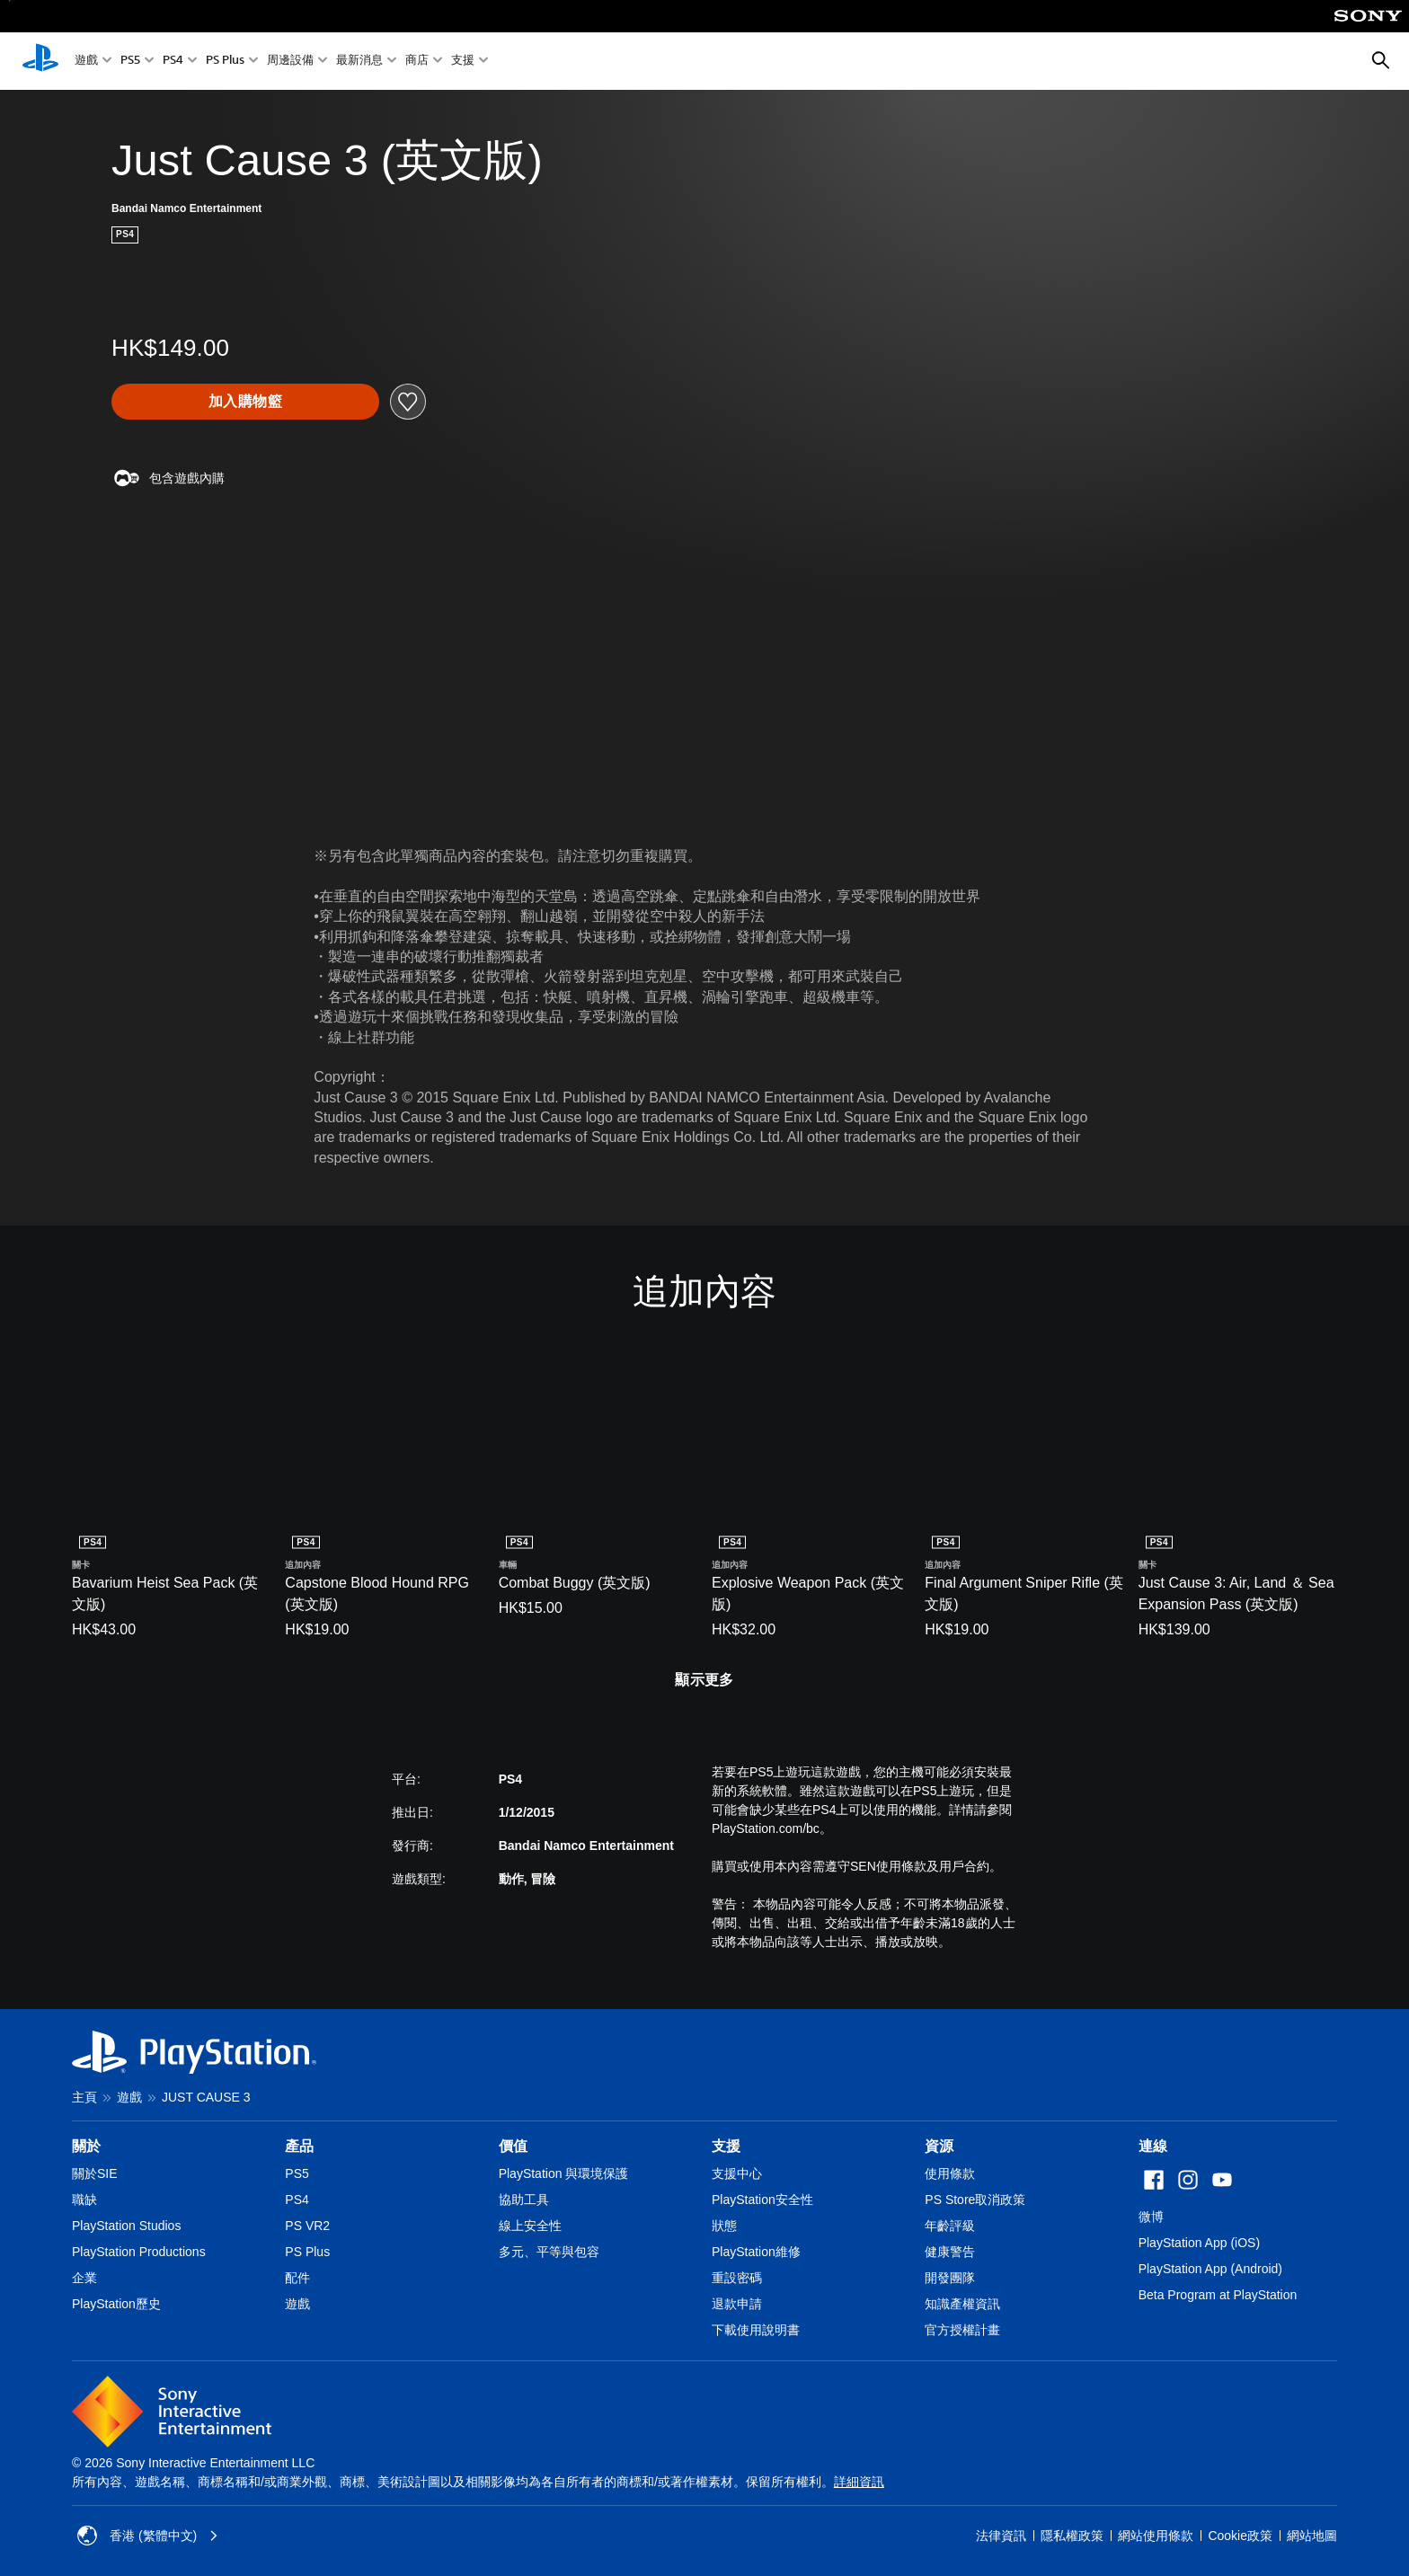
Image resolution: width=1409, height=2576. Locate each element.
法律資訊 (1001, 2535)
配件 (297, 2278)
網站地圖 (1312, 2535)
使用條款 (950, 2173)
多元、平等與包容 (549, 2251)
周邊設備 (290, 61)
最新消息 (359, 61)
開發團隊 (950, 2278)
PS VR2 (307, 2225)
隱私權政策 (1072, 2535)
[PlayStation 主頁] (40, 61)
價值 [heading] (513, 2146)
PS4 (173, 61)
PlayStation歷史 (116, 2304)
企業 (84, 2278)
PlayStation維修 (756, 2251)
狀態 (724, 2225)
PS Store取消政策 (975, 2199)
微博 (1151, 2216)
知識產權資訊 (962, 2304)
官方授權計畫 (962, 2330)
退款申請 (737, 2304)
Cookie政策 (1240, 2535)
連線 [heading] (1153, 2146)
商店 (417, 61)
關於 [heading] (86, 2146)
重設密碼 (737, 2278)
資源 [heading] (939, 2146)
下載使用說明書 (756, 2330)
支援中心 (737, 2173)
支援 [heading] (726, 2146)
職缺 (84, 2199)
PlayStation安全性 (762, 2199)
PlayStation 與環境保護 (564, 2173)
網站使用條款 (1155, 2535)
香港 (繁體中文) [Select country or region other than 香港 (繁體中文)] (148, 2535)
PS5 (130, 61)
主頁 (84, 2097)
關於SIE (95, 2173)
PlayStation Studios (126, 2225)
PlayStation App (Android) (1210, 2269)
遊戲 (86, 61)
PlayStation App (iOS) (1199, 2242)
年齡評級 (950, 2225)
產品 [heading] (299, 2146)
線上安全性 (530, 2225)
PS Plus (225, 61)
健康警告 (950, 2251)
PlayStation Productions (139, 2251)
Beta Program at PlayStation (1218, 2295)
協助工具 (524, 2199)
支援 (462, 61)
